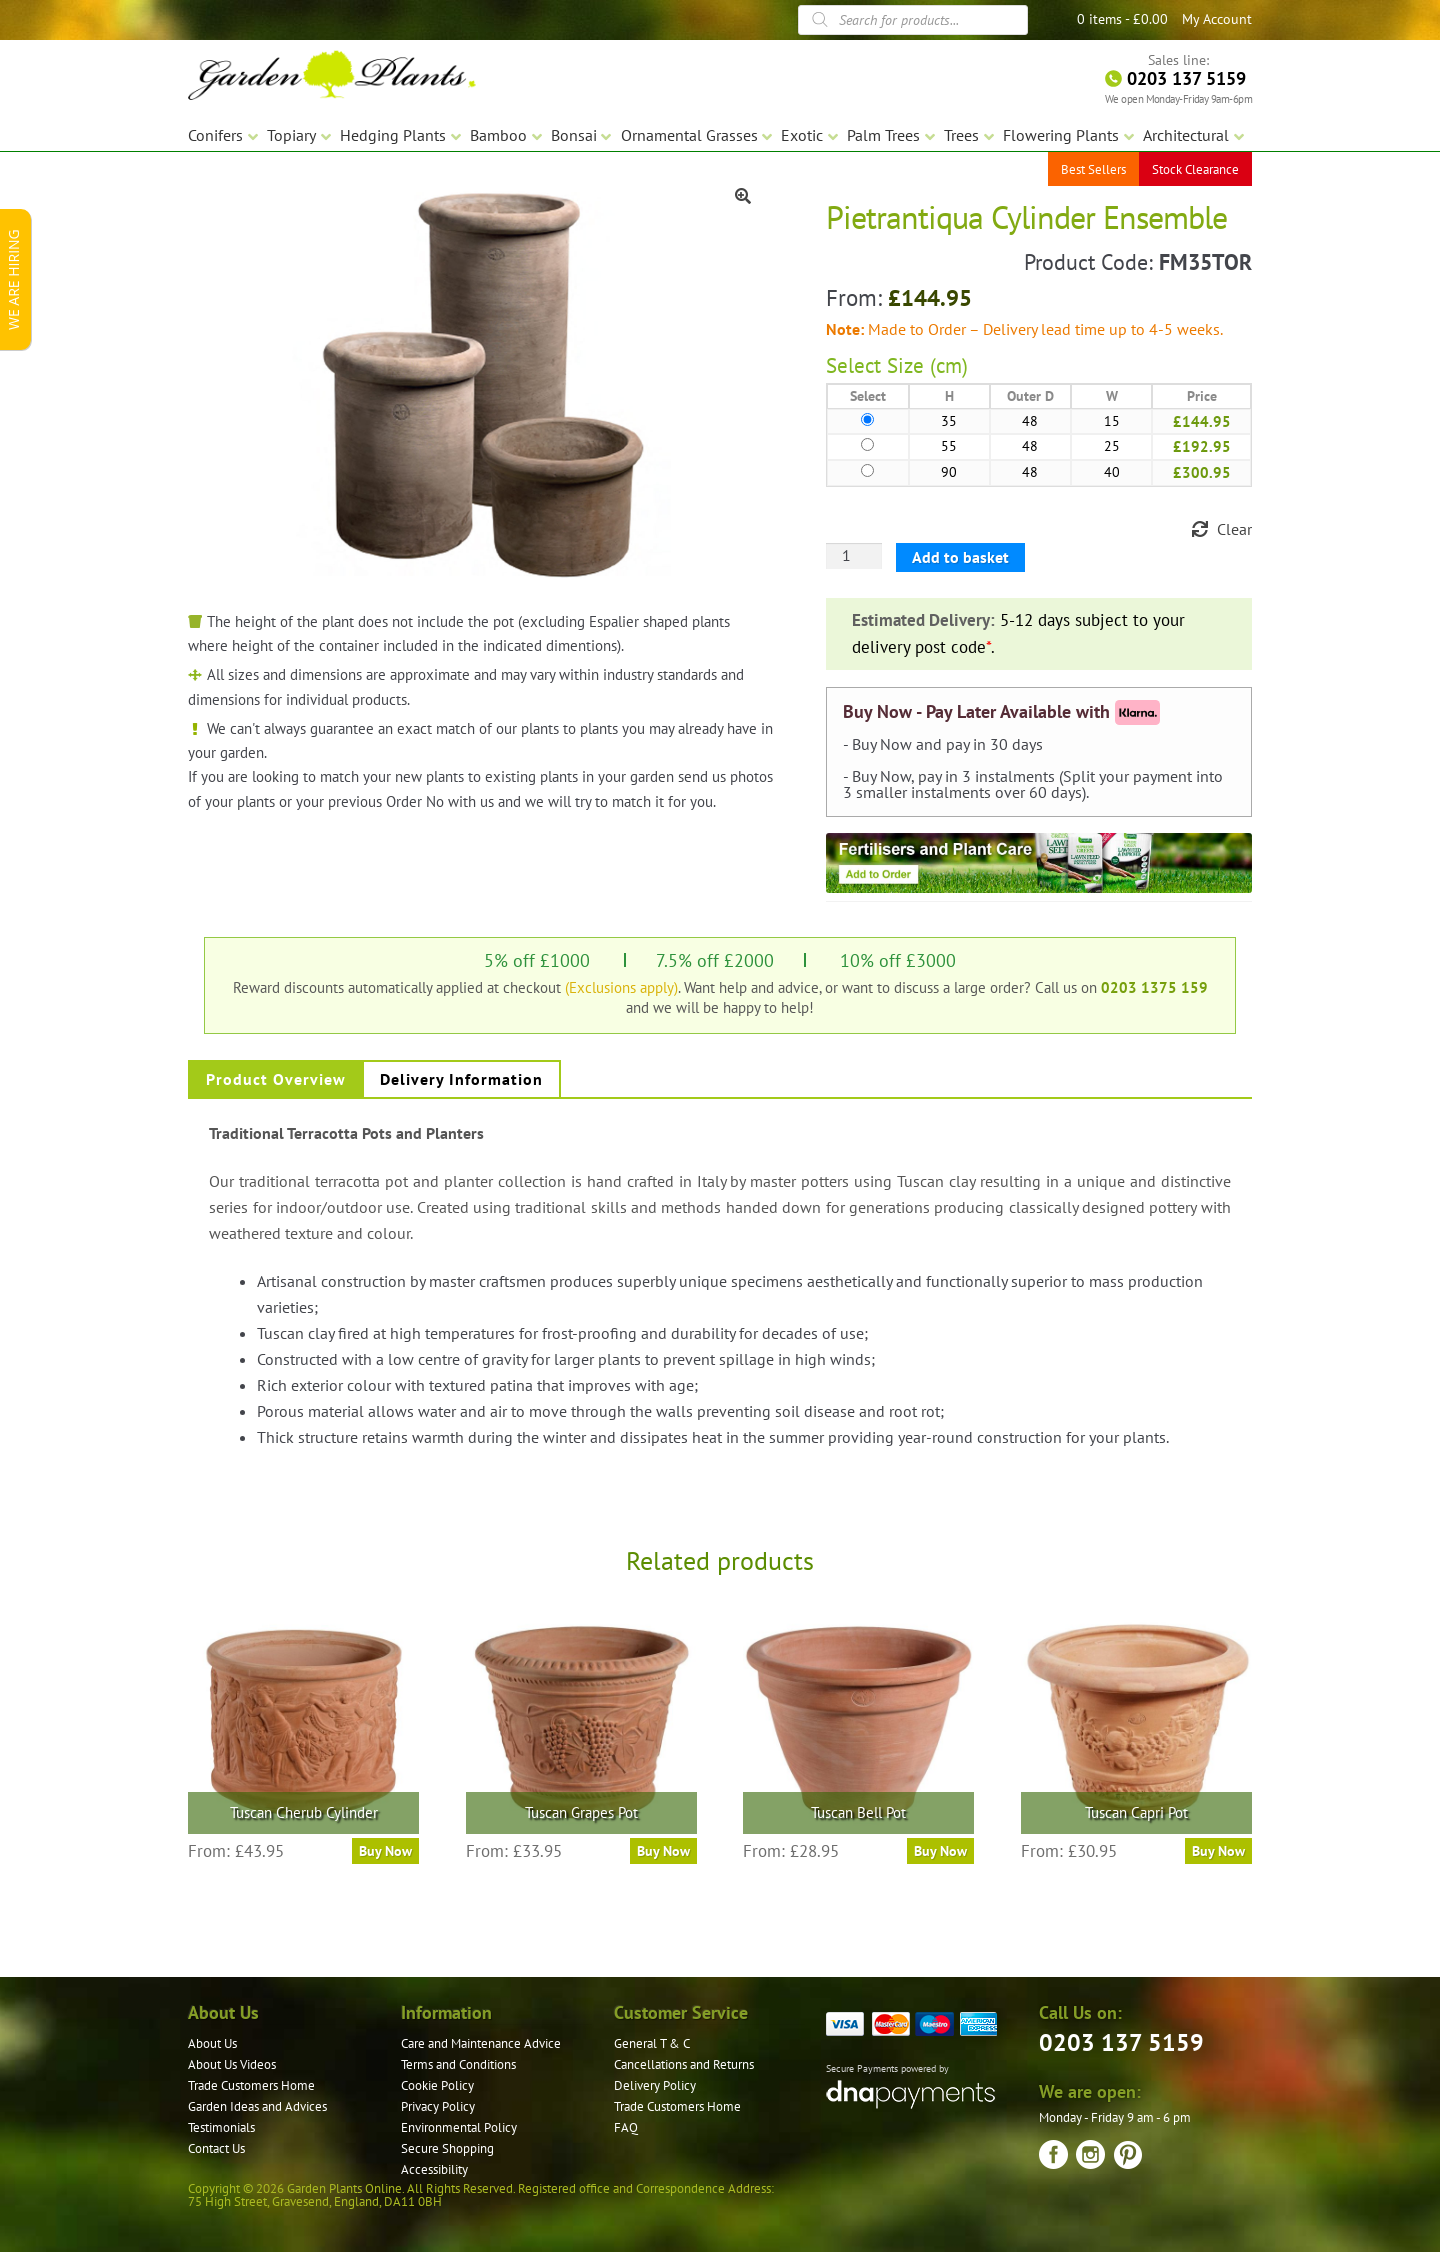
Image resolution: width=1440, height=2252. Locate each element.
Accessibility (434, 2169)
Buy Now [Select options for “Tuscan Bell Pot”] (940, 1851)
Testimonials (221, 2127)
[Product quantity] (854, 556)
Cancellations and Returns (684, 2064)
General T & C (652, 2043)
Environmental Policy (459, 2127)
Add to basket (960, 557)
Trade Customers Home (251, 2085)
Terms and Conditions (458, 2064)
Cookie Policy (437, 2085)
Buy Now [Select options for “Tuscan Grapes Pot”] (663, 1851)
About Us (212, 2043)
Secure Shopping (447, 2148)
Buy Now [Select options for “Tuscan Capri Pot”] (1218, 1851)
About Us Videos (232, 2064)
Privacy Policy (438, 2106)
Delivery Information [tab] (461, 1079)
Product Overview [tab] (276, 1079)
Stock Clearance (1195, 169)
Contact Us (216, 2148)
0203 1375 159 (1154, 987)
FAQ (626, 2127)
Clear (1234, 529)
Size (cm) (927, 365)
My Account (1217, 19)
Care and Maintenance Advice (481, 2043)
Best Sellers (1093, 169)
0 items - (1122, 19)
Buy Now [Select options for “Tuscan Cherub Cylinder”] (385, 1851)
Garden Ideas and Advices (257, 2106)
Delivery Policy (655, 2085)
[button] (743, 196)
